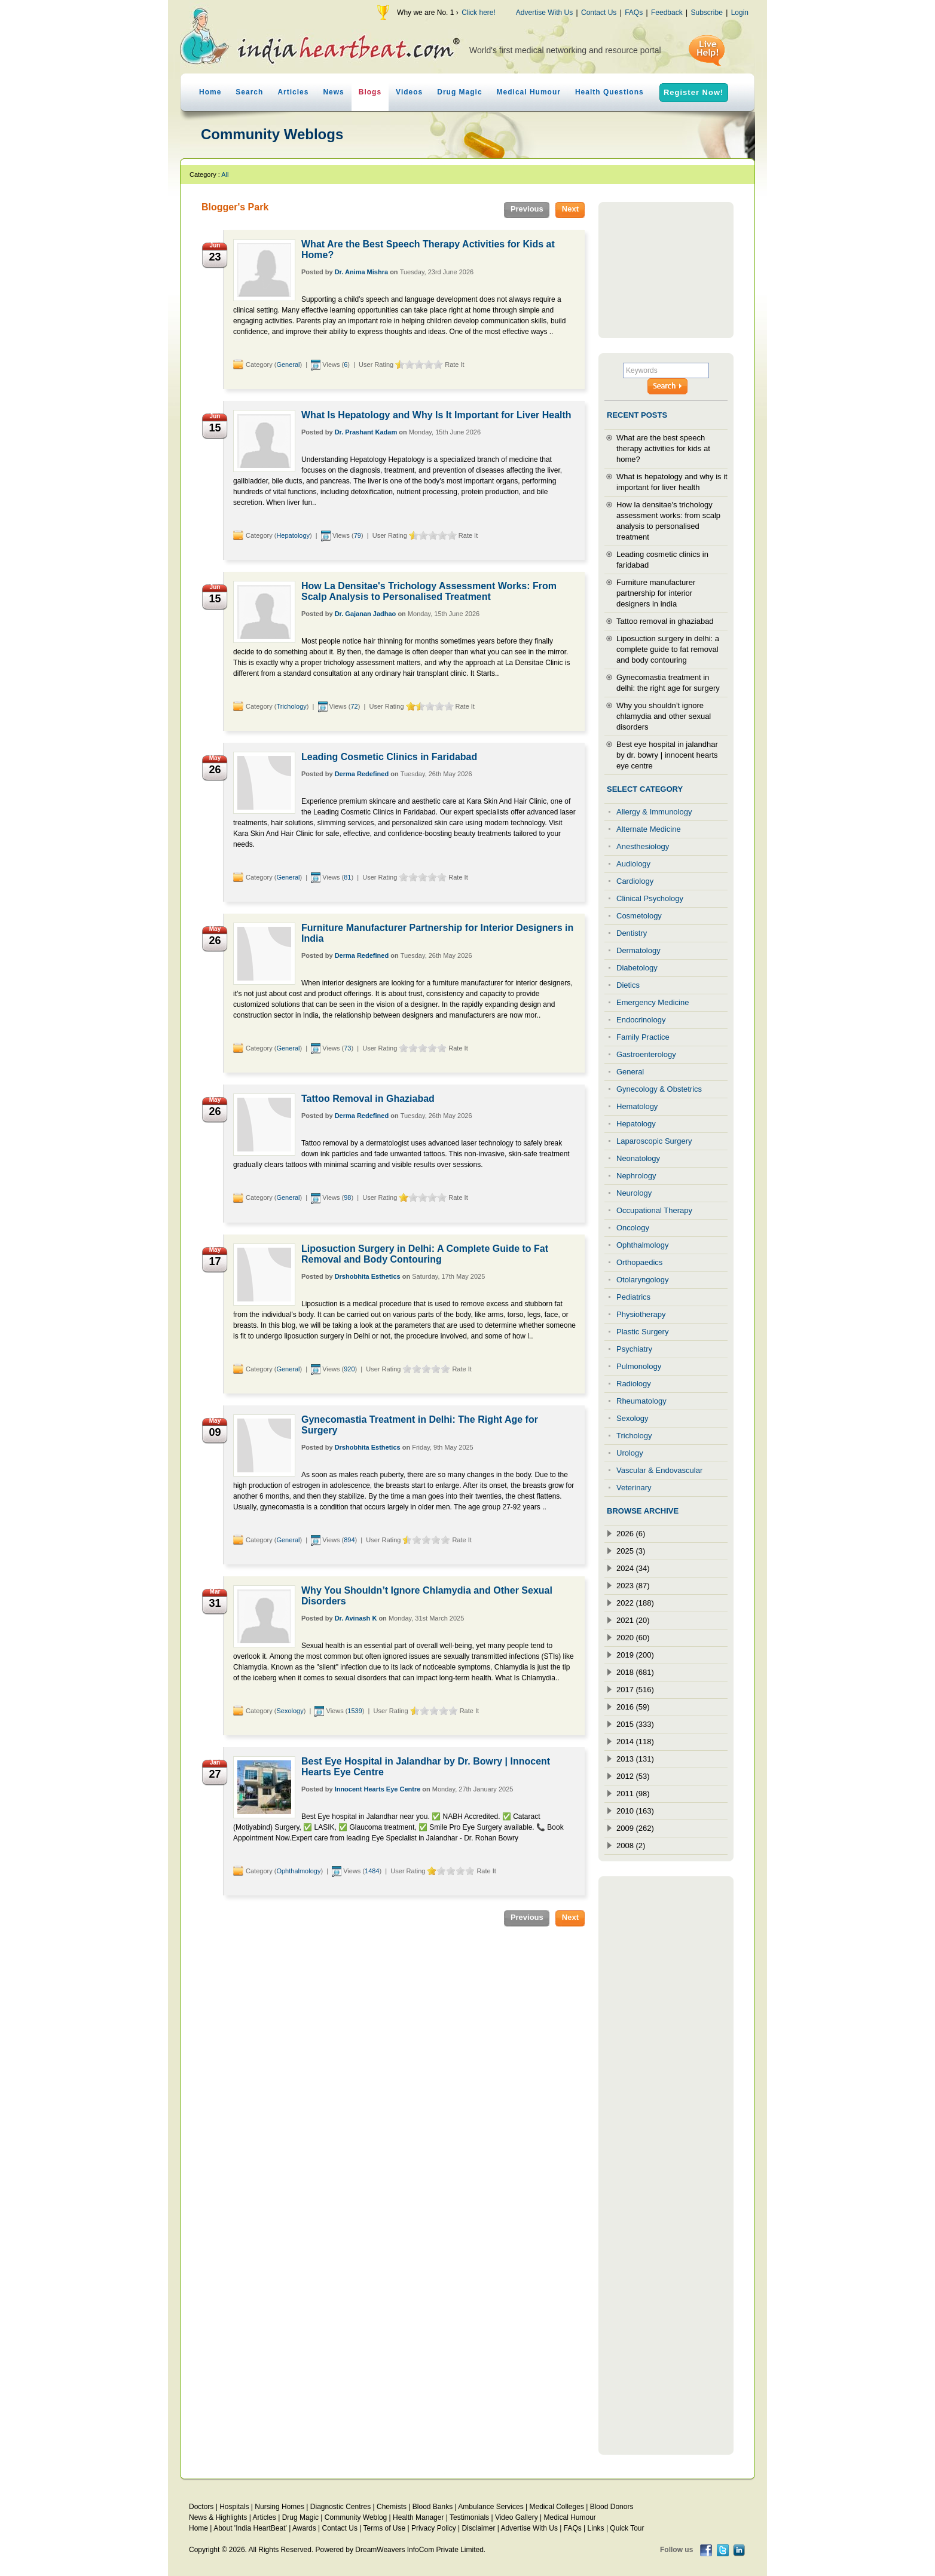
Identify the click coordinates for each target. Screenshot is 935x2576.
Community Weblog (356, 2517)
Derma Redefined (362, 773)
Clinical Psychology (649, 898)
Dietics (628, 985)
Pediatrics (633, 1296)
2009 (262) (635, 1828)
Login (739, 12)
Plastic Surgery (642, 1331)
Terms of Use (384, 2528)
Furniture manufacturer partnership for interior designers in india (655, 593)
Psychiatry (634, 1348)
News (333, 92)
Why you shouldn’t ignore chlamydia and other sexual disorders (663, 716)
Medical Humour (529, 92)
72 (354, 706)
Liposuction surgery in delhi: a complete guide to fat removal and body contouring (667, 649)
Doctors (201, 2507)
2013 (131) (635, 1758)
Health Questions (609, 92)
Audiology (633, 863)
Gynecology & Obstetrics (659, 1089)
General (288, 364)
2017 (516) (635, 1689)
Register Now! (693, 92)
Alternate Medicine (648, 829)
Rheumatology (641, 1400)
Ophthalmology (298, 1870)
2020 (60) (633, 1637)
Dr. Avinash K (356, 1618)
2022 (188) (635, 1602)
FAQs (634, 12)
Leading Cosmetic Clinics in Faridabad (389, 757)
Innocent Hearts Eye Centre (378, 1789)
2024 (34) (633, 1568)
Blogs (370, 92)
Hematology (637, 1106)
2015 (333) (635, 1724)
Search (249, 92)
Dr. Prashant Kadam (366, 432)
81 (347, 877)
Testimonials (469, 2517)
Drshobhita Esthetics (368, 1276)
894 (349, 1539)
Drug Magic (459, 92)
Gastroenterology (646, 1054)
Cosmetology (639, 915)
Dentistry (631, 933)
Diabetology (637, 967)
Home (210, 92)
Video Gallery (516, 2517)
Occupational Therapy (654, 1210)
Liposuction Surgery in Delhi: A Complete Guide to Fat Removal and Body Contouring (424, 1253)
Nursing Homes (279, 2507)
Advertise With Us (544, 12)
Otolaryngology (642, 1279)
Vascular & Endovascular (659, 1470)
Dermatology (638, 950)
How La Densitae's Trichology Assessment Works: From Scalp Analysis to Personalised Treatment (429, 591)
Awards (304, 2528)
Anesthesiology (642, 846)
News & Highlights (218, 2517)
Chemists (392, 2507)
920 (349, 1369)
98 (347, 1197)
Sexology (289, 1710)
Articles (292, 92)
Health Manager (418, 2517)
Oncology (632, 1227)
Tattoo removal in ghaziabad (665, 621)
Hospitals (234, 2507)
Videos (409, 92)
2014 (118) (635, 1741)
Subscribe (706, 12)
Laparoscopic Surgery (654, 1141)
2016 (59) (633, 1706)
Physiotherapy (640, 1314)
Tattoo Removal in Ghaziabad (368, 1099)
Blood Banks (432, 2507)
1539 (354, 1710)
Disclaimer (478, 2528)
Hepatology (293, 535)
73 (347, 1048)
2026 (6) (630, 1533)
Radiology (633, 1383)
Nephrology (636, 1175)
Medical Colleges (557, 2507)
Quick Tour (627, 2528)
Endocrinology (640, 1019)
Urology (629, 1452)
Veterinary (634, 1487)
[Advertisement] (666, 270)
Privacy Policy (433, 2528)
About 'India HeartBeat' (250, 2528)
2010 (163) (635, 1810)
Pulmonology (638, 1366)
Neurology (634, 1193)
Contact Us (598, 12)
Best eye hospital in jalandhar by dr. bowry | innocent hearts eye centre (667, 755)
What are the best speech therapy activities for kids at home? (663, 448)
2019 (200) (635, 1654)
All (224, 174)
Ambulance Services (490, 2507)
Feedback (667, 12)
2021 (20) (633, 1620)
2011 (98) (633, 1793)
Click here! (479, 12)
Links (596, 2528)
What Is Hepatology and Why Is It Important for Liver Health (436, 415)
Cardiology (634, 881)
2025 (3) (630, 1550)
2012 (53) (633, 1776)
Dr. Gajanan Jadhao (365, 613)
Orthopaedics (639, 1262)
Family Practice (643, 1037)
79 (357, 535)
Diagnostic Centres (340, 2507)
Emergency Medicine (652, 1002)
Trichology (291, 706)
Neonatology (638, 1158)
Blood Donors (612, 2507)
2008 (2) (630, 1845)
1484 (372, 1870)
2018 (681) (635, 1672)
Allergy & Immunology (654, 811)
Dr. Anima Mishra (361, 271)
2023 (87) (633, 1585)
